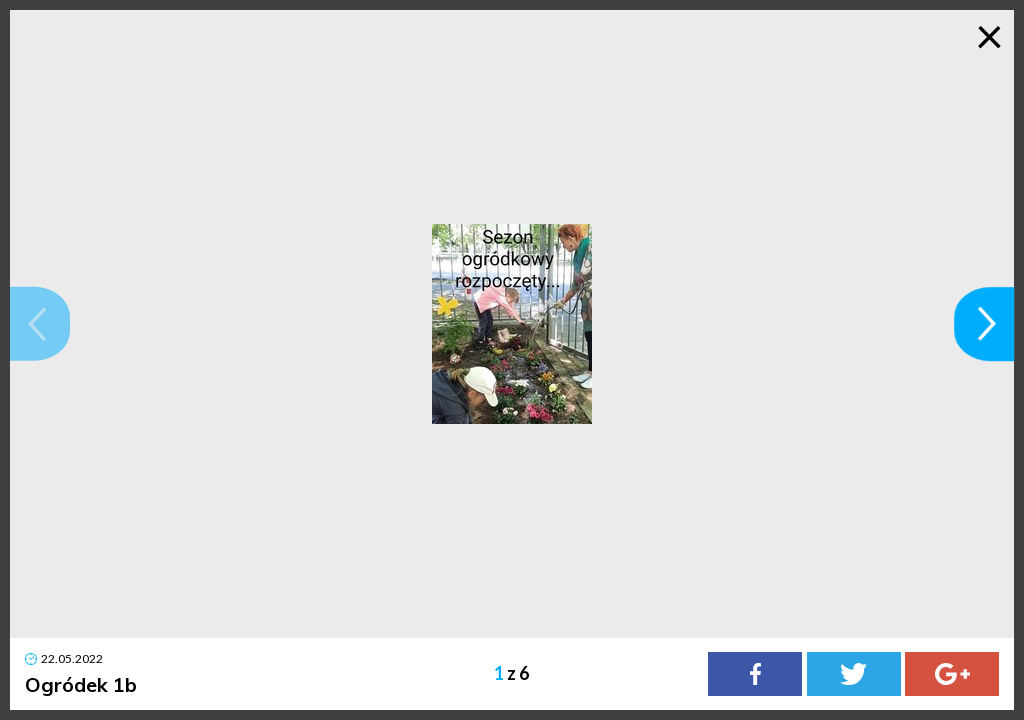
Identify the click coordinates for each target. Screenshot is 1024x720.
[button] (40, 324)
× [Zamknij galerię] (989, 35)
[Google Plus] (952, 674)
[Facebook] (755, 674)
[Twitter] (854, 674)
